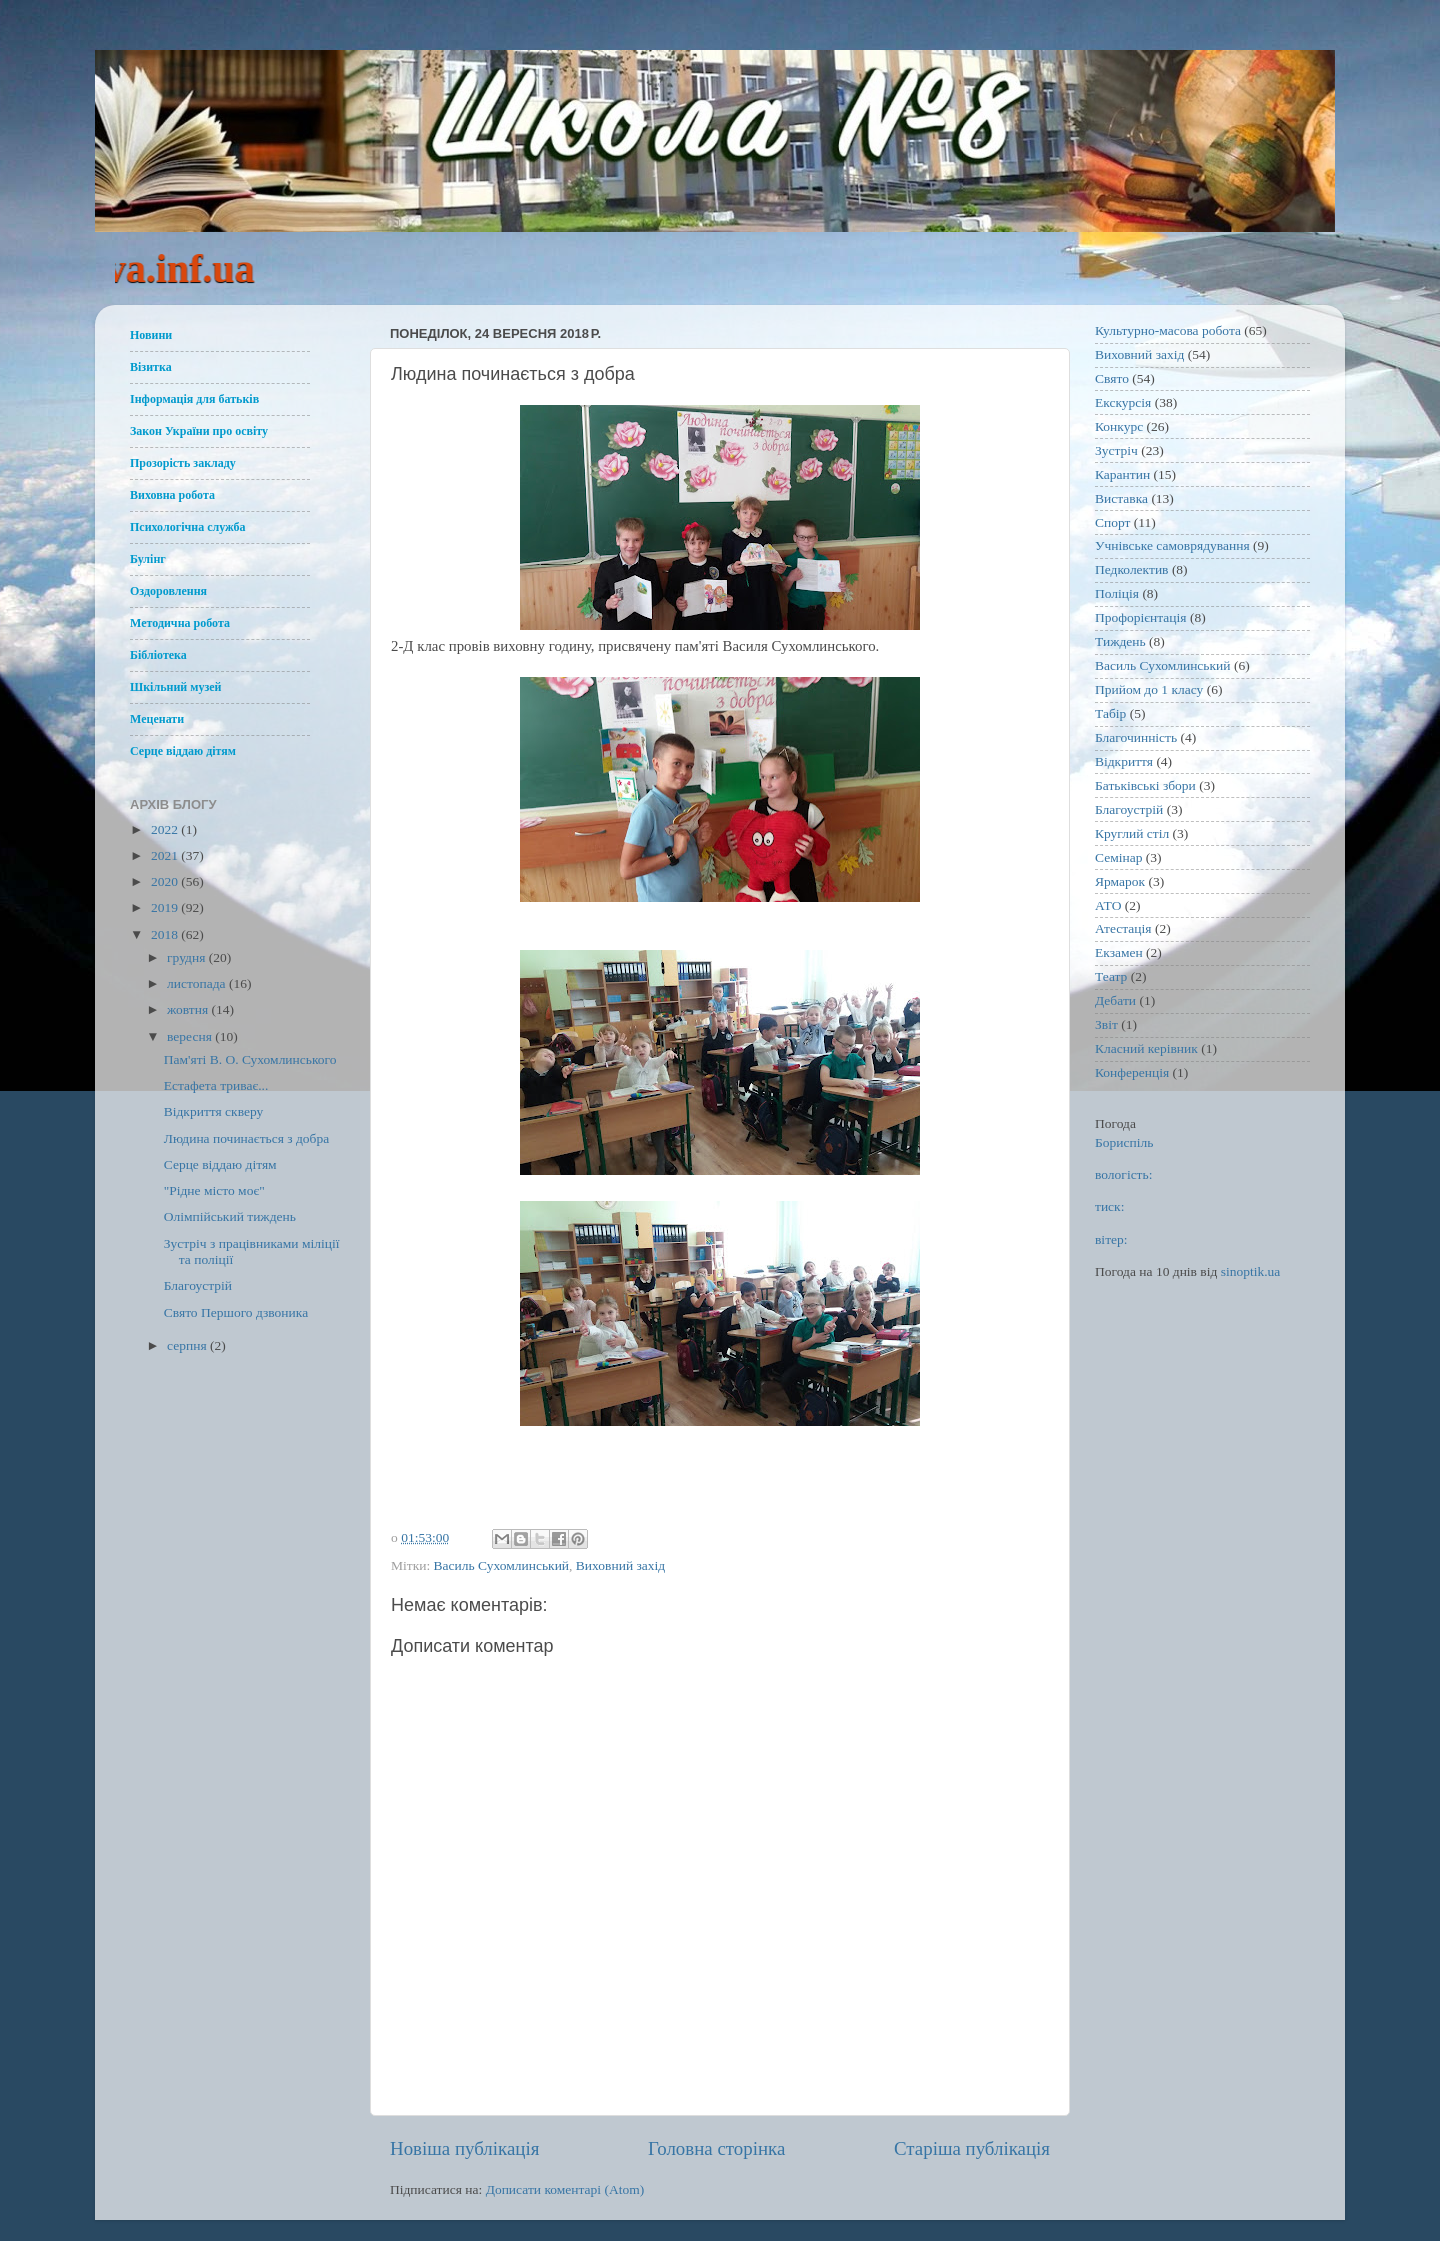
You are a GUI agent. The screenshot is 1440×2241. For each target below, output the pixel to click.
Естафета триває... (216, 1085)
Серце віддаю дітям (183, 751)
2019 (166, 907)
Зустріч (1116, 450)
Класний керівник (1146, 1048)
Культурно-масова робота (1168, 330)
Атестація (1123, 928)
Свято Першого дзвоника (236, 1312)
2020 (166, 881)
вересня (191, 1036)
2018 (166, 934)
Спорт (1112, 522)
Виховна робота (172, 495)
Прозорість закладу (183, 463)
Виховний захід (620, 1565)
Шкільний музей (175, 687)
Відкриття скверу (214, 1111)
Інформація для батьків (194, 399)
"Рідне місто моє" (214, 1190)
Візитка (151, 367)
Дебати (1115, 1000)
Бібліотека (158, 655)
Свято (1112, 378)
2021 (166, 855)
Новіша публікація (464, 2148)
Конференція (1132, 1072)
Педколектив (1132, 569)
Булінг (148, 559)
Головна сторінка (716, 2148)
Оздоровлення (168, 591)
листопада (198, 983)
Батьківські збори (1145, 785)
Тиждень (1120, 641)
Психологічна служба (188, 527)
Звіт (1106, 1024)
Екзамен (1119, 952)
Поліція (1117, 593)
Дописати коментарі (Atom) (565, 2189)
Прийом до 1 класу (1149, 689)
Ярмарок (1120, 881)
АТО (1108, 905)
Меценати (157, 719)
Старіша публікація (972, 2148)
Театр (1111, 976)
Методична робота (180, 623)
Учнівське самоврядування (1172, 545)
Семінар (1118, 857)
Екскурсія (1123, 402)
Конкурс (1119, 426)
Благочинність (1136, 737)
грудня (188, 957)
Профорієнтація (1141, 617)
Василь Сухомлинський (502, 1565)
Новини (151, 335)
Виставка (1121, 498)
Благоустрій (198, 1285)
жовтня (189, 1009)
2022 (166, 829)
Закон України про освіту (199, 431)
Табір (1110, 713)
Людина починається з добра (246, 1138)
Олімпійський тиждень (230, 1216)
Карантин (1122, 474)
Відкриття (1124, 761)
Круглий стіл (1132, 833)
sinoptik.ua (1251, 1271)
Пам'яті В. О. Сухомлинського (250, 1059)
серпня (188, 1345)
